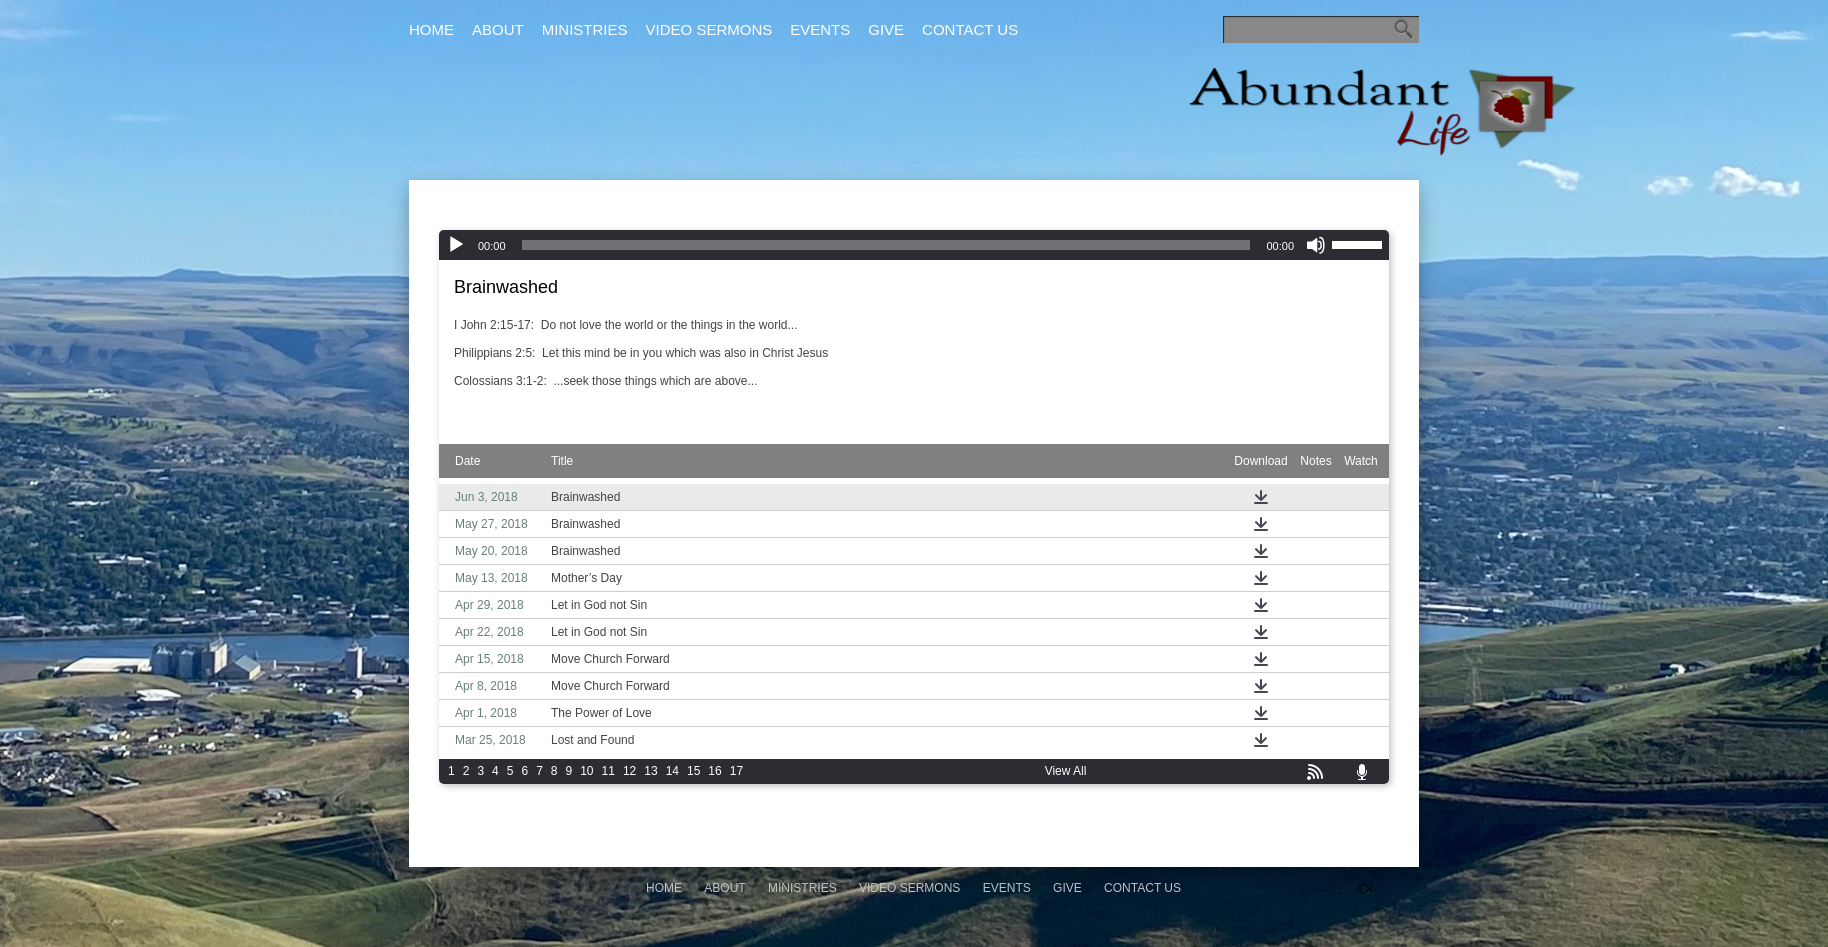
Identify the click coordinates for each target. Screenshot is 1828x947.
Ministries (585, 29)
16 (714, 771)
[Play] (456, 245)
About (498, 29)
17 (736, 771)
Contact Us (970, 29)
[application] (914, 245)
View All (1066, 771)
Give (886, 29)
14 (672, 771)
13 (650, 771)
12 (629, 771)
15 (693, 771)
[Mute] (1316, 245)
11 (608, 771)
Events (820, 29)
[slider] (886, 245)
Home (431, 29)
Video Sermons (709, 29)
